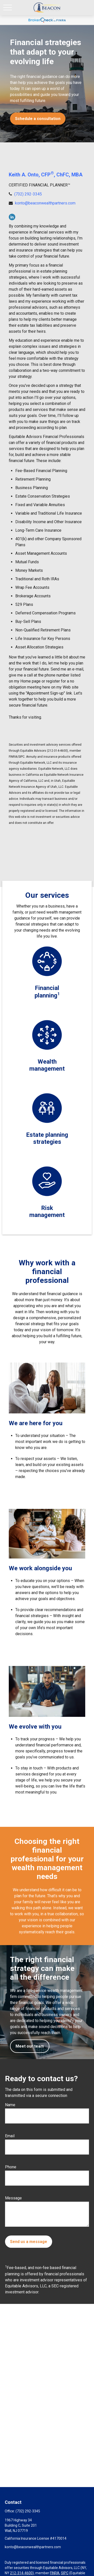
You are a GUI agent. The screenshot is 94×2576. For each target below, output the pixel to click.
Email (10, 2136)
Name (10, 2104)
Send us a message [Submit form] (28, 2241)
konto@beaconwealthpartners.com (45, 203)
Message (13, 2198)
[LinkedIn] (12, 217)
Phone (10, 2167)
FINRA (54, 2573)
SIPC (64, 2573)
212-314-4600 (21, 2573)
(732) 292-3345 (28, 194)
